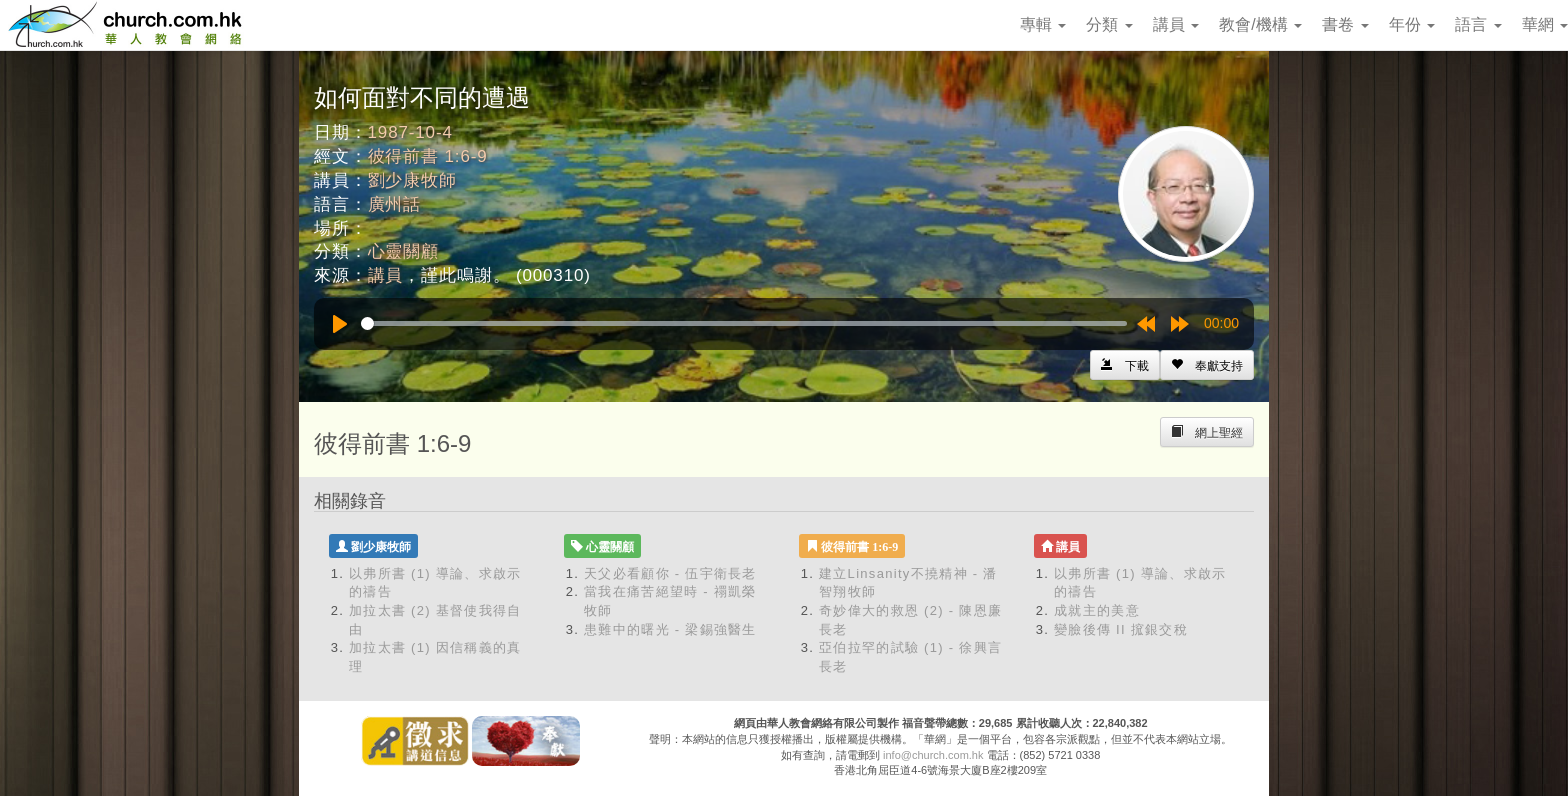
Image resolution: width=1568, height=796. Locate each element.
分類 (1109, 24)
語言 (1478, 24)
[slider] (744, 323)
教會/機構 (1260, 24)
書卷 (1345, 24)
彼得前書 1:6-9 (428, 156)
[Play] (340, 324)
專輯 (1043, 24)
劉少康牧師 (412, 180)
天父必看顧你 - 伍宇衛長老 (670, 573)
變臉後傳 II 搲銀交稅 (1121, 629)
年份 (1412, 24)
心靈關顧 (403, 251)
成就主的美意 (1097, 610)
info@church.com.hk (933, 755)
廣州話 (395, 204)
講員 (1176, 24)
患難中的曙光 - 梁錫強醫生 (670, 629)
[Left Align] (1207, 365)
